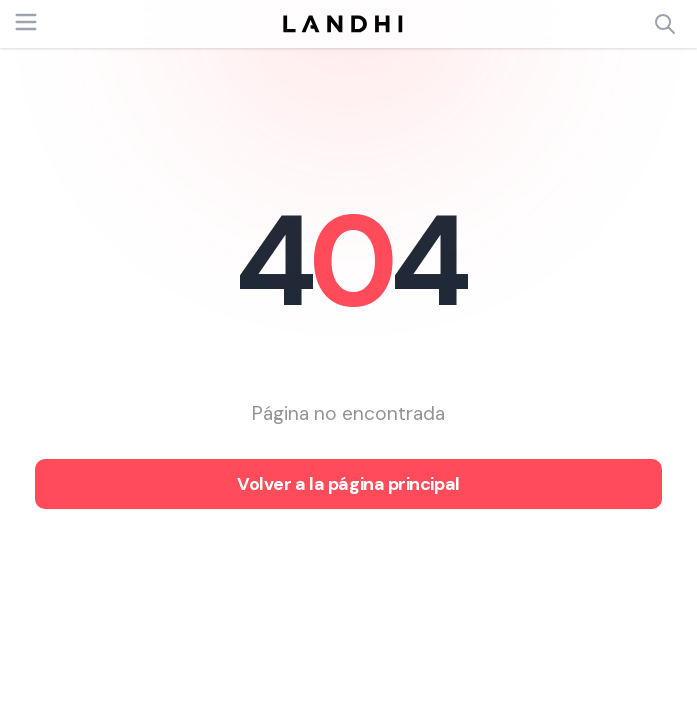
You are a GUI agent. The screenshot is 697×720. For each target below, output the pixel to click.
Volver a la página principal (348, 484)
